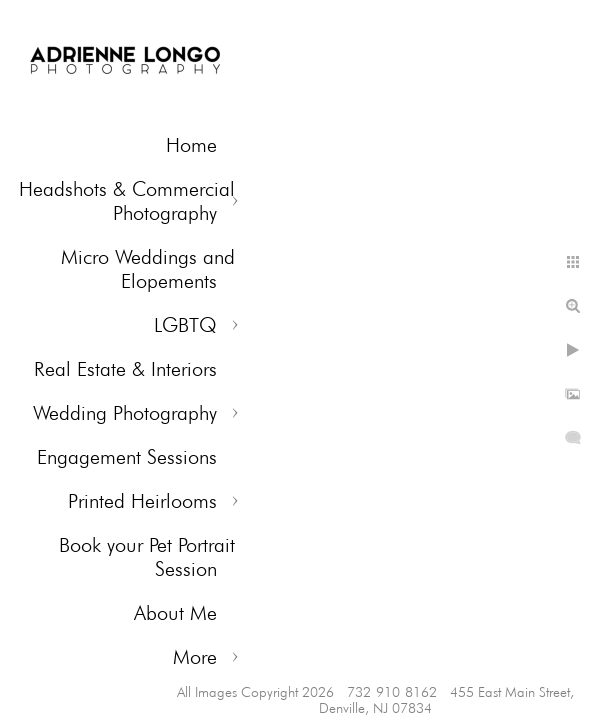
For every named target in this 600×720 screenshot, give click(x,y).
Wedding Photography (125, 413)
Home (191, 145)
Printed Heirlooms (142, 501)
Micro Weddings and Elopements (148, 269)
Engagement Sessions (127, 457)
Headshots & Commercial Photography (127, 201)
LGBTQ (185, 325)
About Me (175, 613)
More (195, 657)
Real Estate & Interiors (125, 369)
